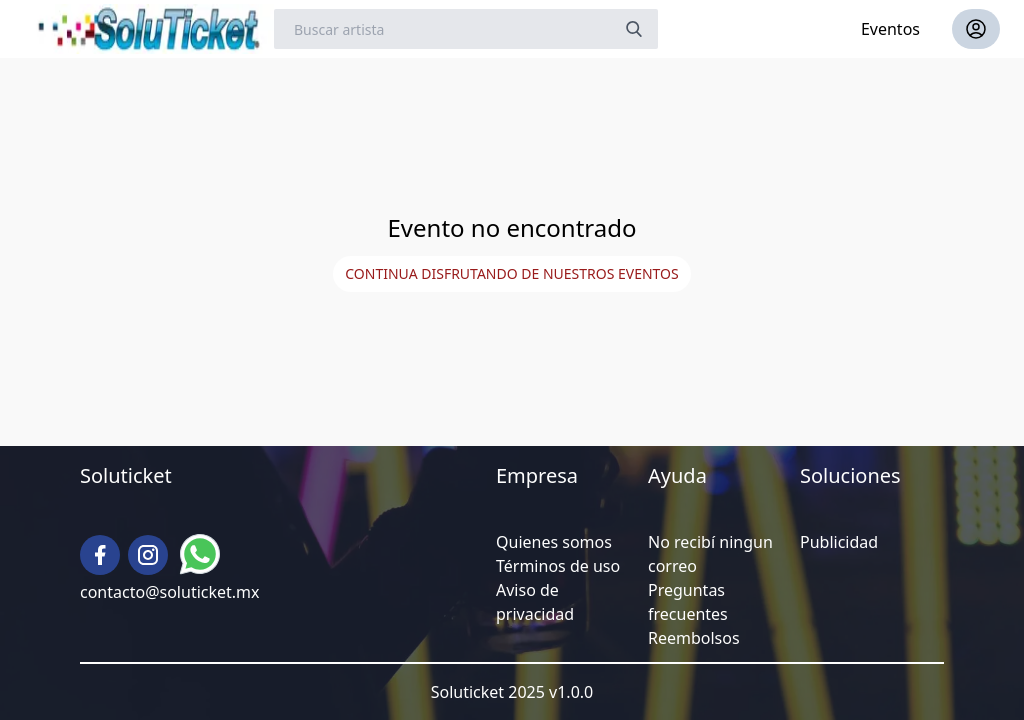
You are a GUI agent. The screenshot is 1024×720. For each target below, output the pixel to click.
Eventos (890, 29)
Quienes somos (554, 542)
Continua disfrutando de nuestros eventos (512, 273)
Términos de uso (558, 566)
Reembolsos (694, 638)
